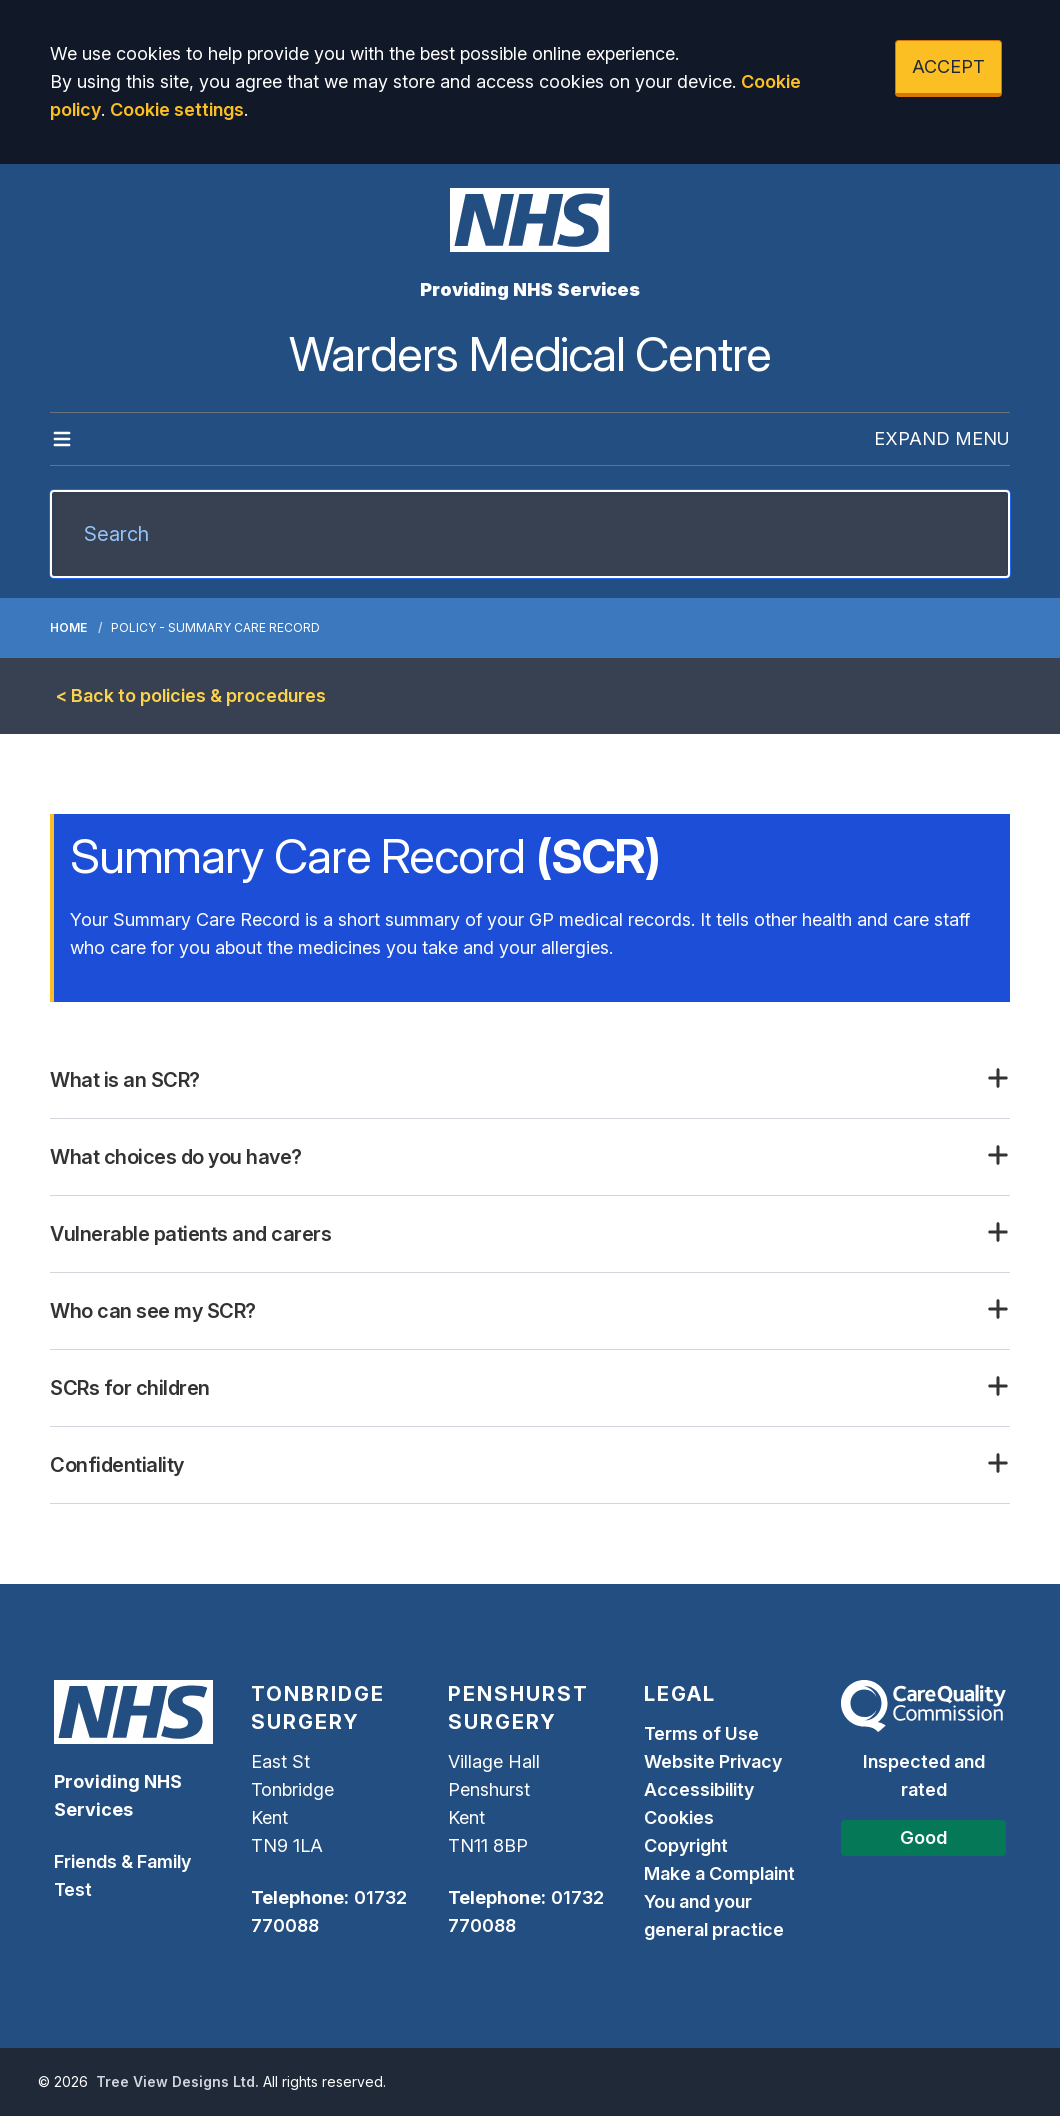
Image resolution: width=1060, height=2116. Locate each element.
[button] (530, 1080)
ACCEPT (948, 66)
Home (68, 627)
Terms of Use (701, 1733)
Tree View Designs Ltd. (177, 2081)
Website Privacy (713, 1761)
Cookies (679, 1817)
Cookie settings (177, 109)
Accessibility (699, 1789)
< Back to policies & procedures (191, 695)
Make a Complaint (719, 1873)
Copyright (686, 1845)
